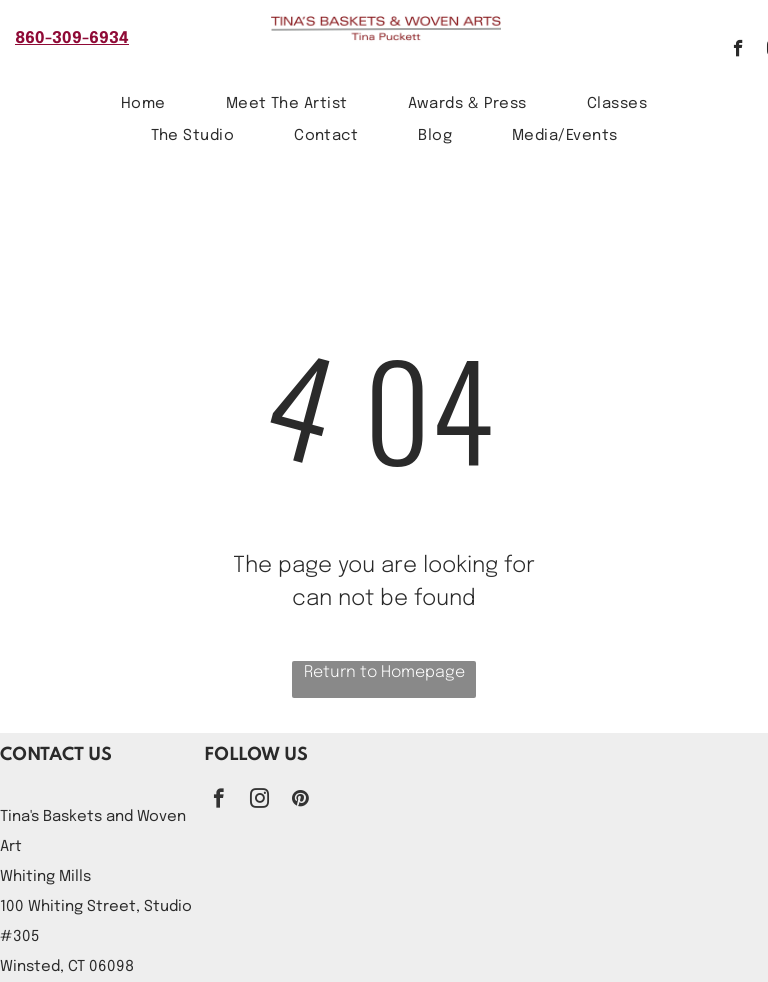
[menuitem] (143, 104)
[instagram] (259, 801)
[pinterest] (300, 801)
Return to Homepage (384, 672)
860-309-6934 (72, 38)
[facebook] (738, 51)
